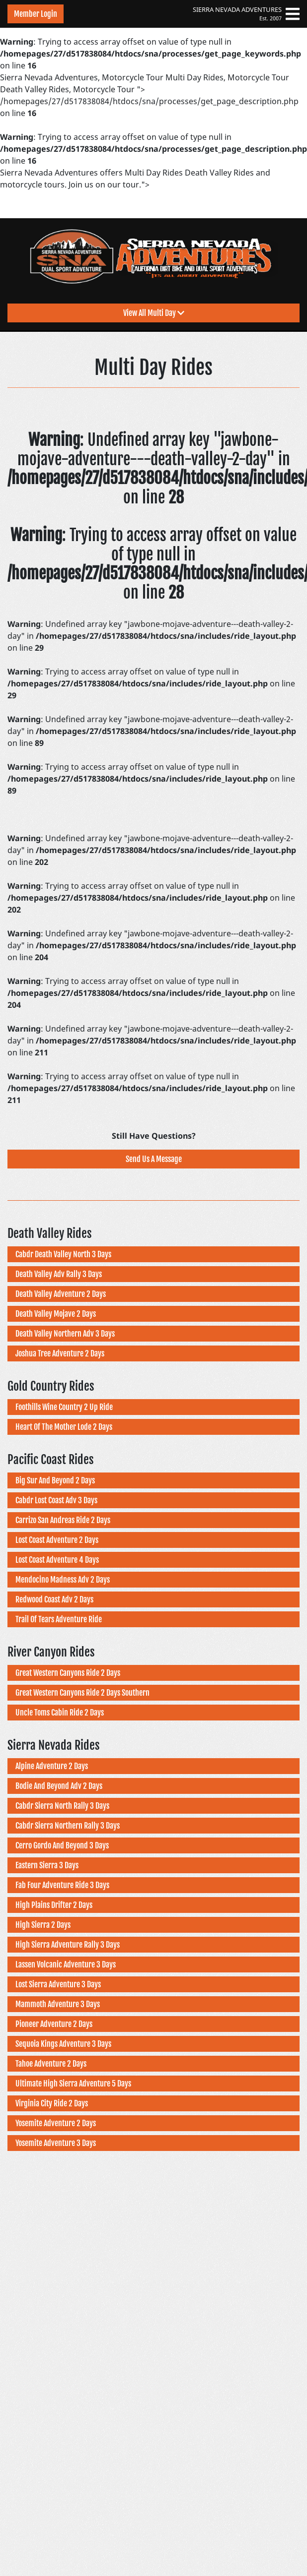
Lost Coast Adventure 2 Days (56, 1540)
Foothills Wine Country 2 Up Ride (64, 1407)
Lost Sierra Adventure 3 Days (58, 1984)
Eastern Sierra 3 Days (46, 1865)
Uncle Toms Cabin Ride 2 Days (59, 1712)
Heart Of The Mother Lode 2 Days (63, 1427)
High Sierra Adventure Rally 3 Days (67, 1945)
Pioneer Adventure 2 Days (53, 2024)
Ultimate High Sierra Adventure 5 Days (73, 2083)
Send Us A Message (154, 1159)
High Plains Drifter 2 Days (53, 1905)
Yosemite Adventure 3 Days (55, 2143)
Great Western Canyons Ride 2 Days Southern (82, 1693)
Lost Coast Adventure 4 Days (57, 1560)
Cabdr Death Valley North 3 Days (63, 1254)
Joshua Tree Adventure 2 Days (59, 1353)
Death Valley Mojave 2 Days (55, 1314)
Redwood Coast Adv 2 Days (54, 1599)
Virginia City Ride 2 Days (51, 2103)
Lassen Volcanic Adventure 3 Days (65, 1964)
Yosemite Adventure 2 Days (55, 2123)
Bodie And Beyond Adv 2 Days (58, 1786)
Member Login (35, 14)
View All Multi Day (153, 313)
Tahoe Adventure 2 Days (50, 2064)
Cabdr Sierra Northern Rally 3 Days (67, 1826)
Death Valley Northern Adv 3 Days (65, 1334)
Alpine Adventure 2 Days (51, 1766)
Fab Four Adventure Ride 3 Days (62, 1885)
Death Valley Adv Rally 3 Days (58, 1274)
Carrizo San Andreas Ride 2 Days (62, 1520)
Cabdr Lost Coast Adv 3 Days (56, 1500)
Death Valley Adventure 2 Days (60, 1294)
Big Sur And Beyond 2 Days (55, 1480)
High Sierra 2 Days (43, 1925)
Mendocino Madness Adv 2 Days (62, 1580)
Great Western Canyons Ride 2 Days (67, 1673)
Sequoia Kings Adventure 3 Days (63, 2044)
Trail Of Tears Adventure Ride (58, 1619)
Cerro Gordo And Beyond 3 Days (62, 1845)
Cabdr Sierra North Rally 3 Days (62, 1806)
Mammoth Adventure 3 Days (57, 2004)
